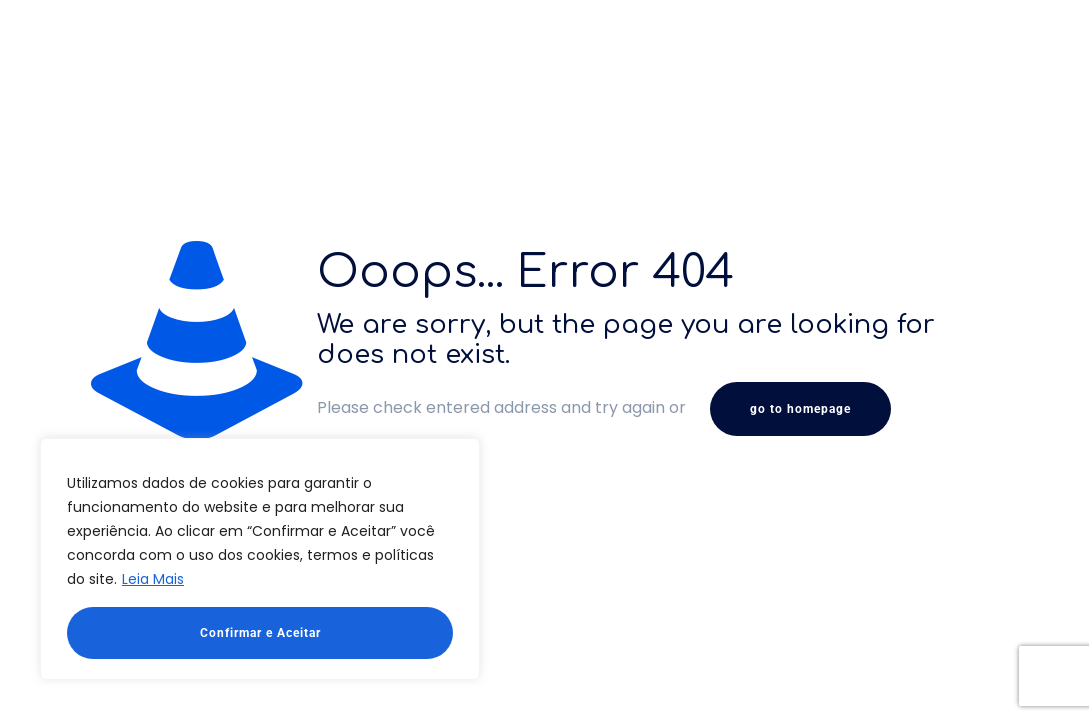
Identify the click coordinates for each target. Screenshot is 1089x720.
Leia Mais (153, 579)
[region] (260, 559)
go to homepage (800, 409)
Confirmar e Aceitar (260, 633)
